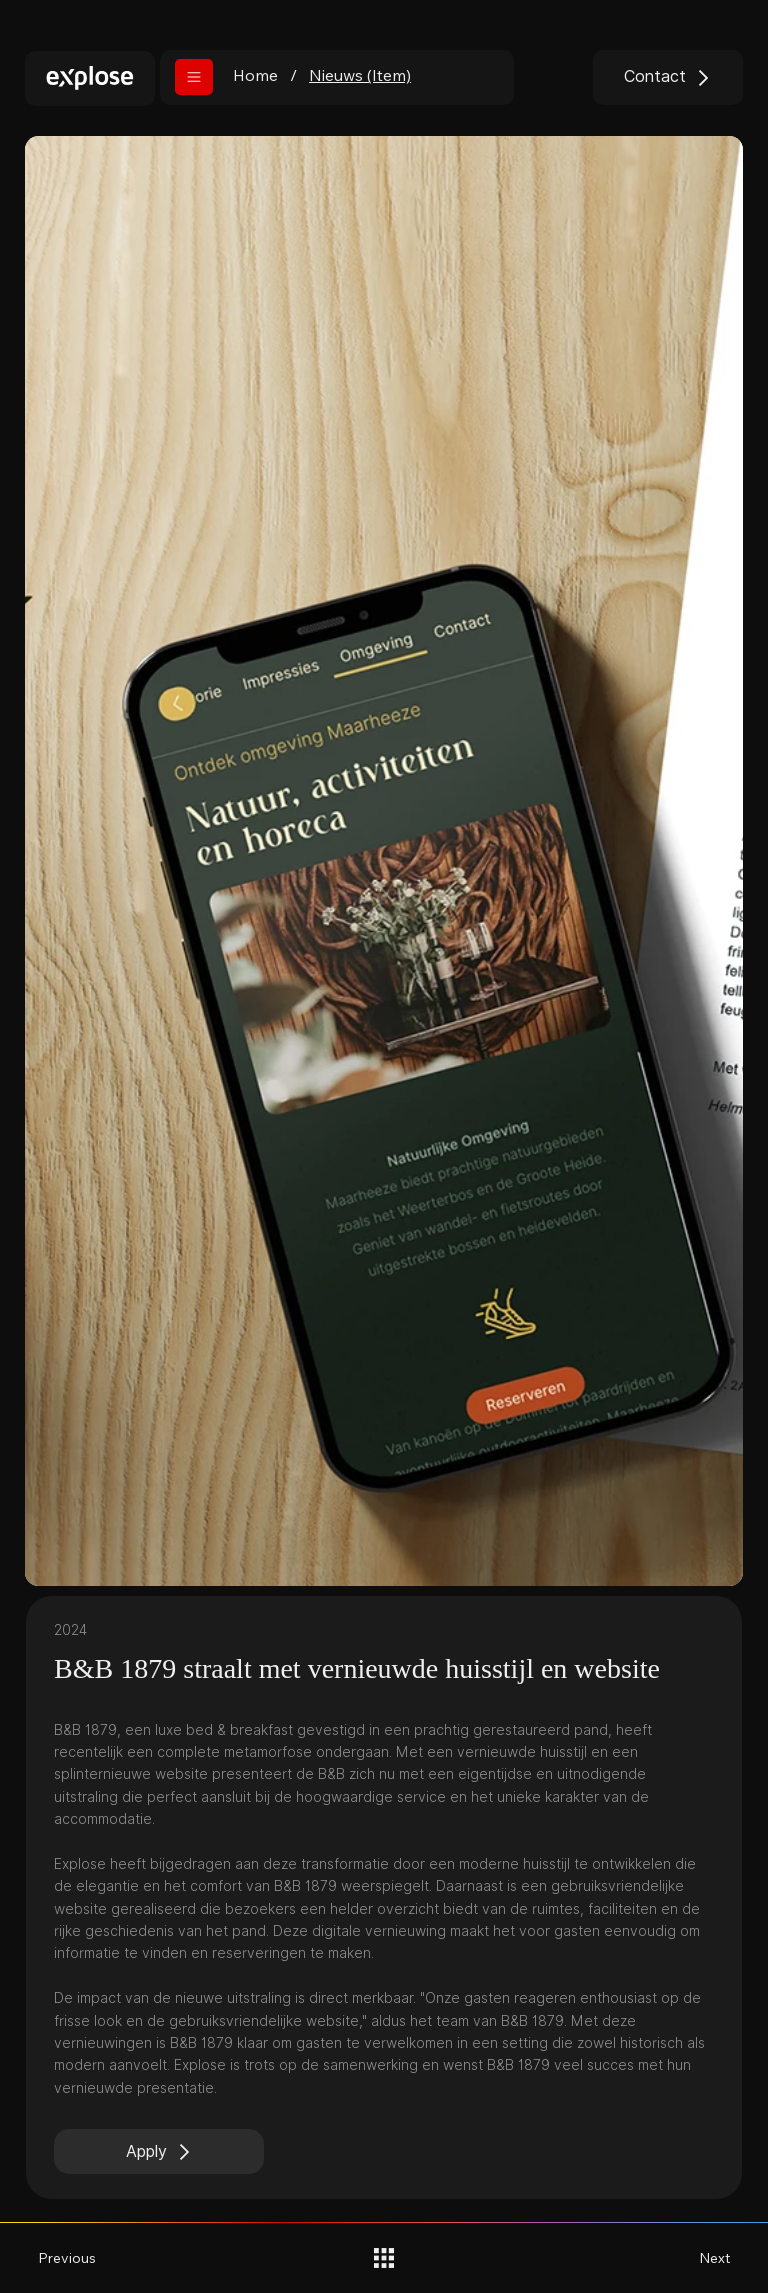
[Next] (690, 2258)
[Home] (255, 75)
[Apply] (159, 2151)
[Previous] (78, 2258)
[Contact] (668, 77)
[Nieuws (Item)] (360, 75)
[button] (194, 77)
